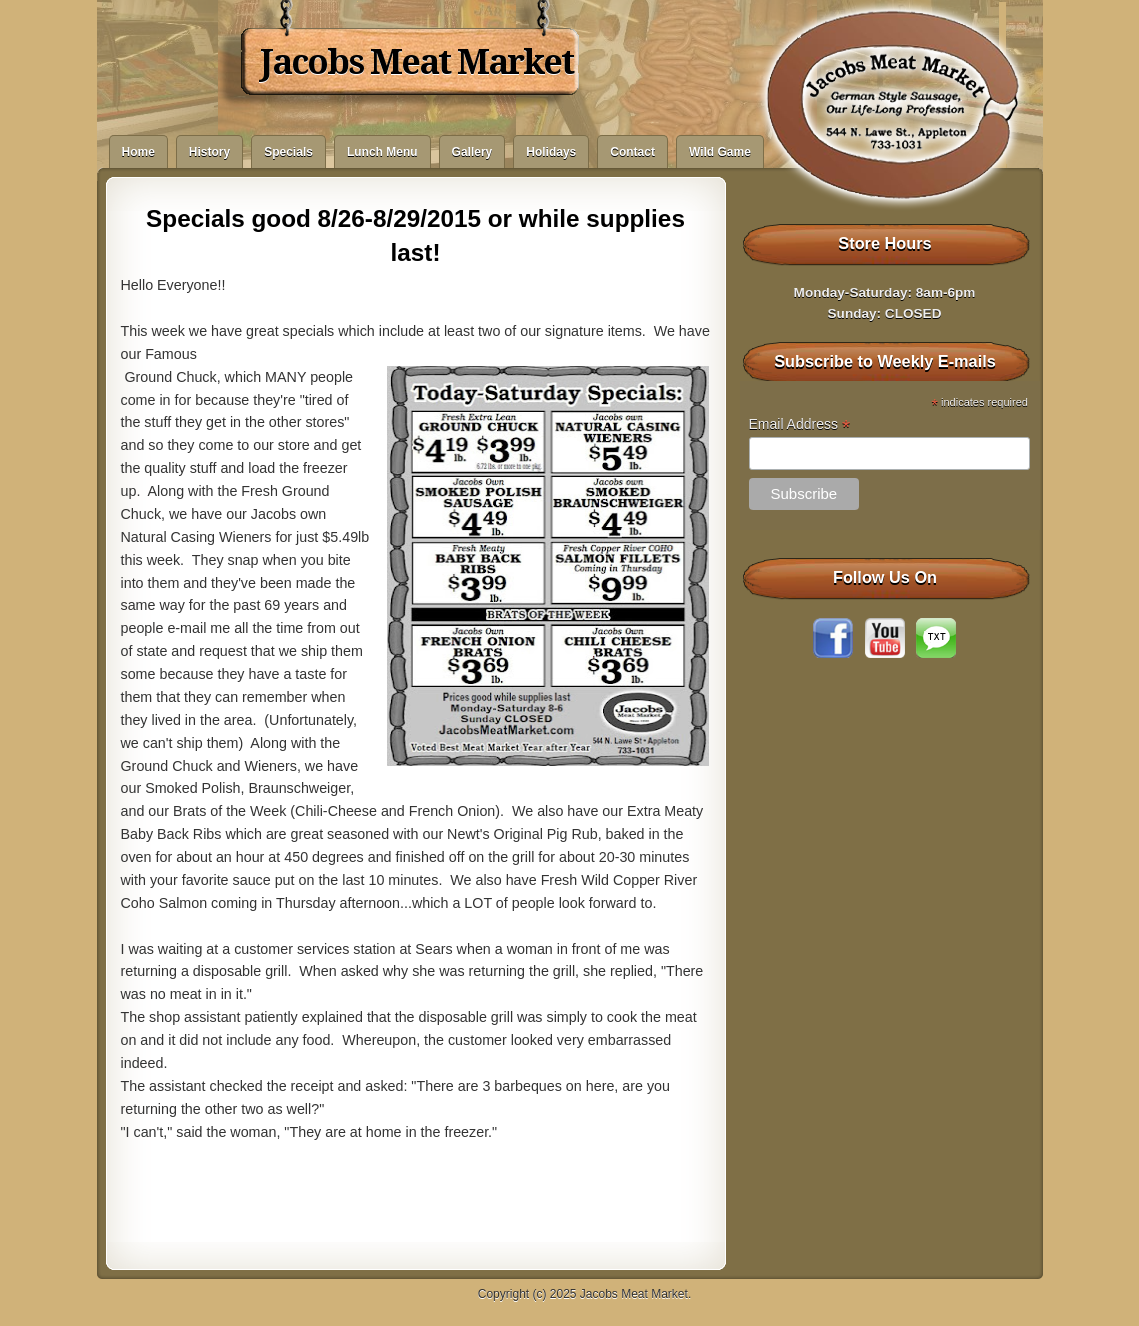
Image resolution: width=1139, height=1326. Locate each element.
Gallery (472, 152)
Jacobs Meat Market (416, 62)
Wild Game (720, 152)
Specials (288, 152)
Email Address (800, 424)
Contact (632, 152)
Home (138, 152)
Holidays (551, 152)
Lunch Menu (382, 152)
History (209, 152)
